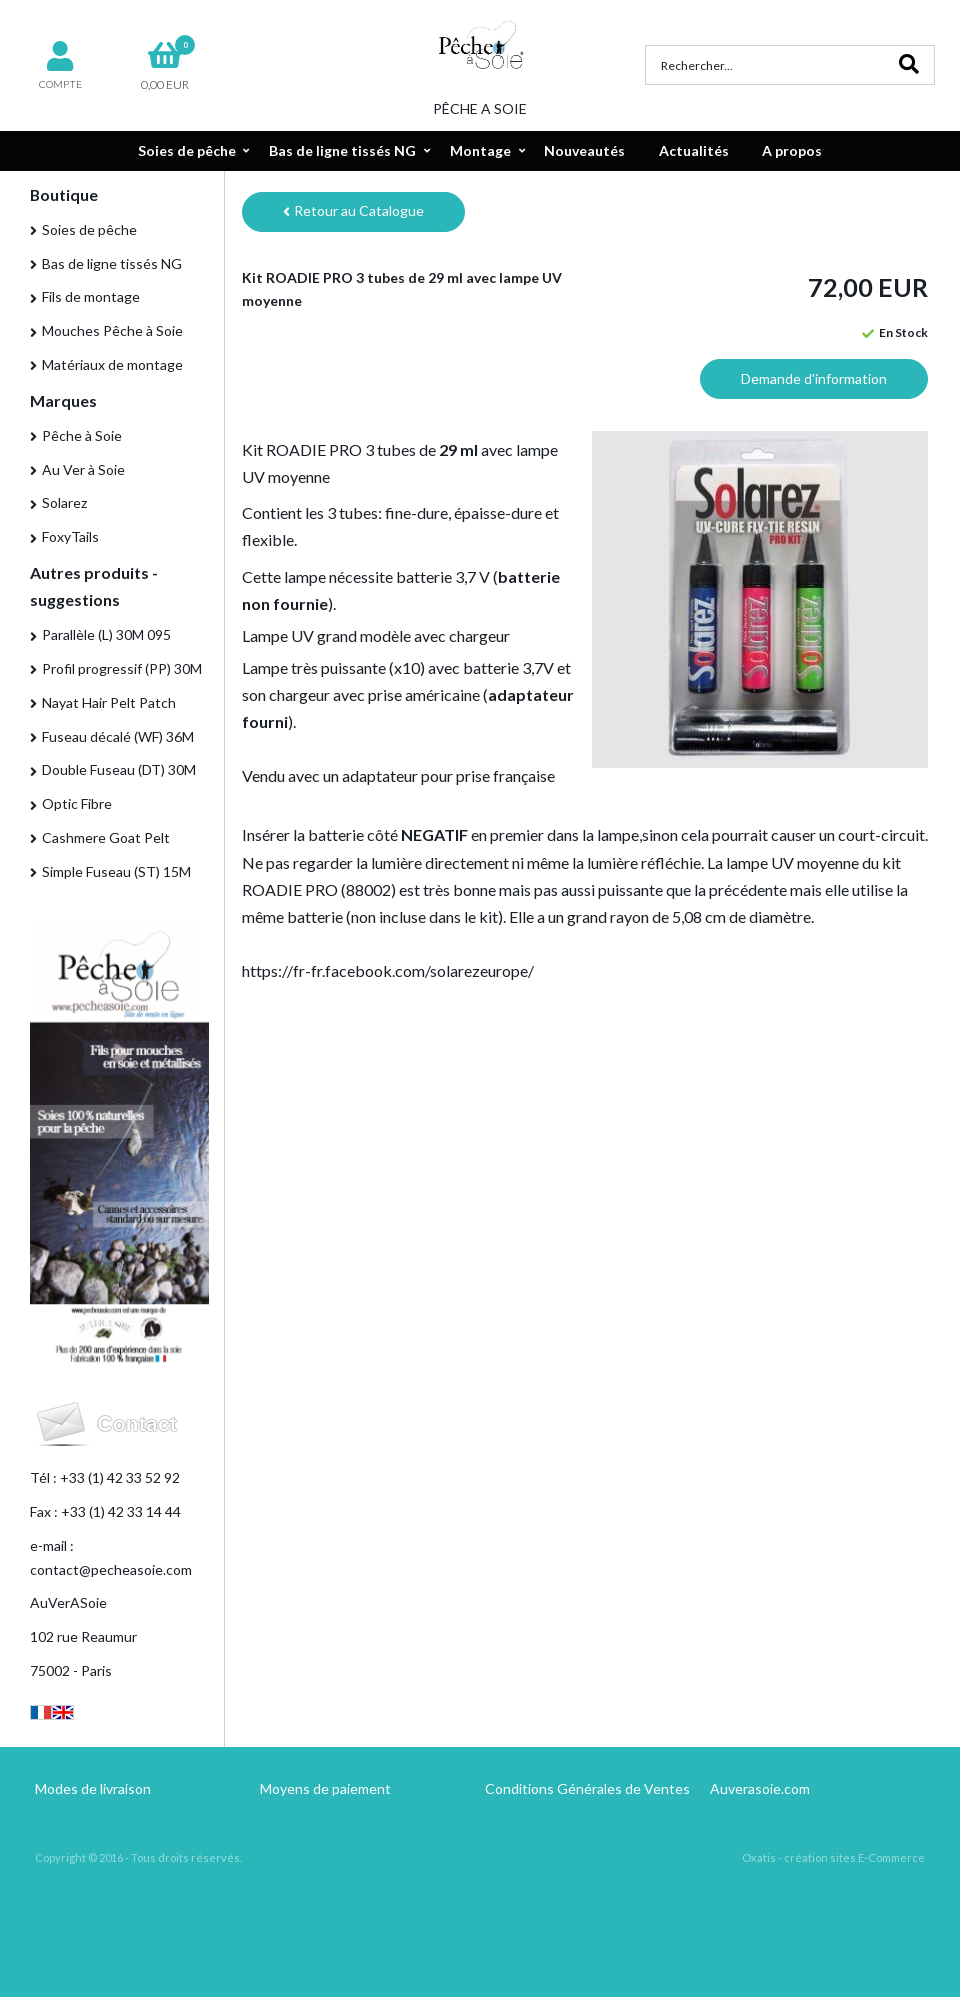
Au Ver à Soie (83, 469)
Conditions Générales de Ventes (587, 1788)
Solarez (64, 502)
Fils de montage (91, 296)
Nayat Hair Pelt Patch (109, 702)
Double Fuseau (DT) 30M (119, 769)
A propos (792, 150)
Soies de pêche (187, 150)
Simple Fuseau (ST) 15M (116, 871)
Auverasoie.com (760, 1788)
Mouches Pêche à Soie (112, 330)
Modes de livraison (93, 1788)
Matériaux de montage (112, 364)
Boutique (64, 194)
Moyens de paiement (325, 1788)
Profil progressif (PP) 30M (122, 668)
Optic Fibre (77, 803)
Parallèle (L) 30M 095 (106, 634)
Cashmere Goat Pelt (106, 837)
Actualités (694, 150)
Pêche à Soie (82, 435)
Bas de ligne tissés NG (342, 150)
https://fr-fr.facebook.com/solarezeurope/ (388, 970)
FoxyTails (70, 536)
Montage (480, 150)
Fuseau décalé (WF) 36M (118, 736)
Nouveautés (584, 150)
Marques (63, 400)
